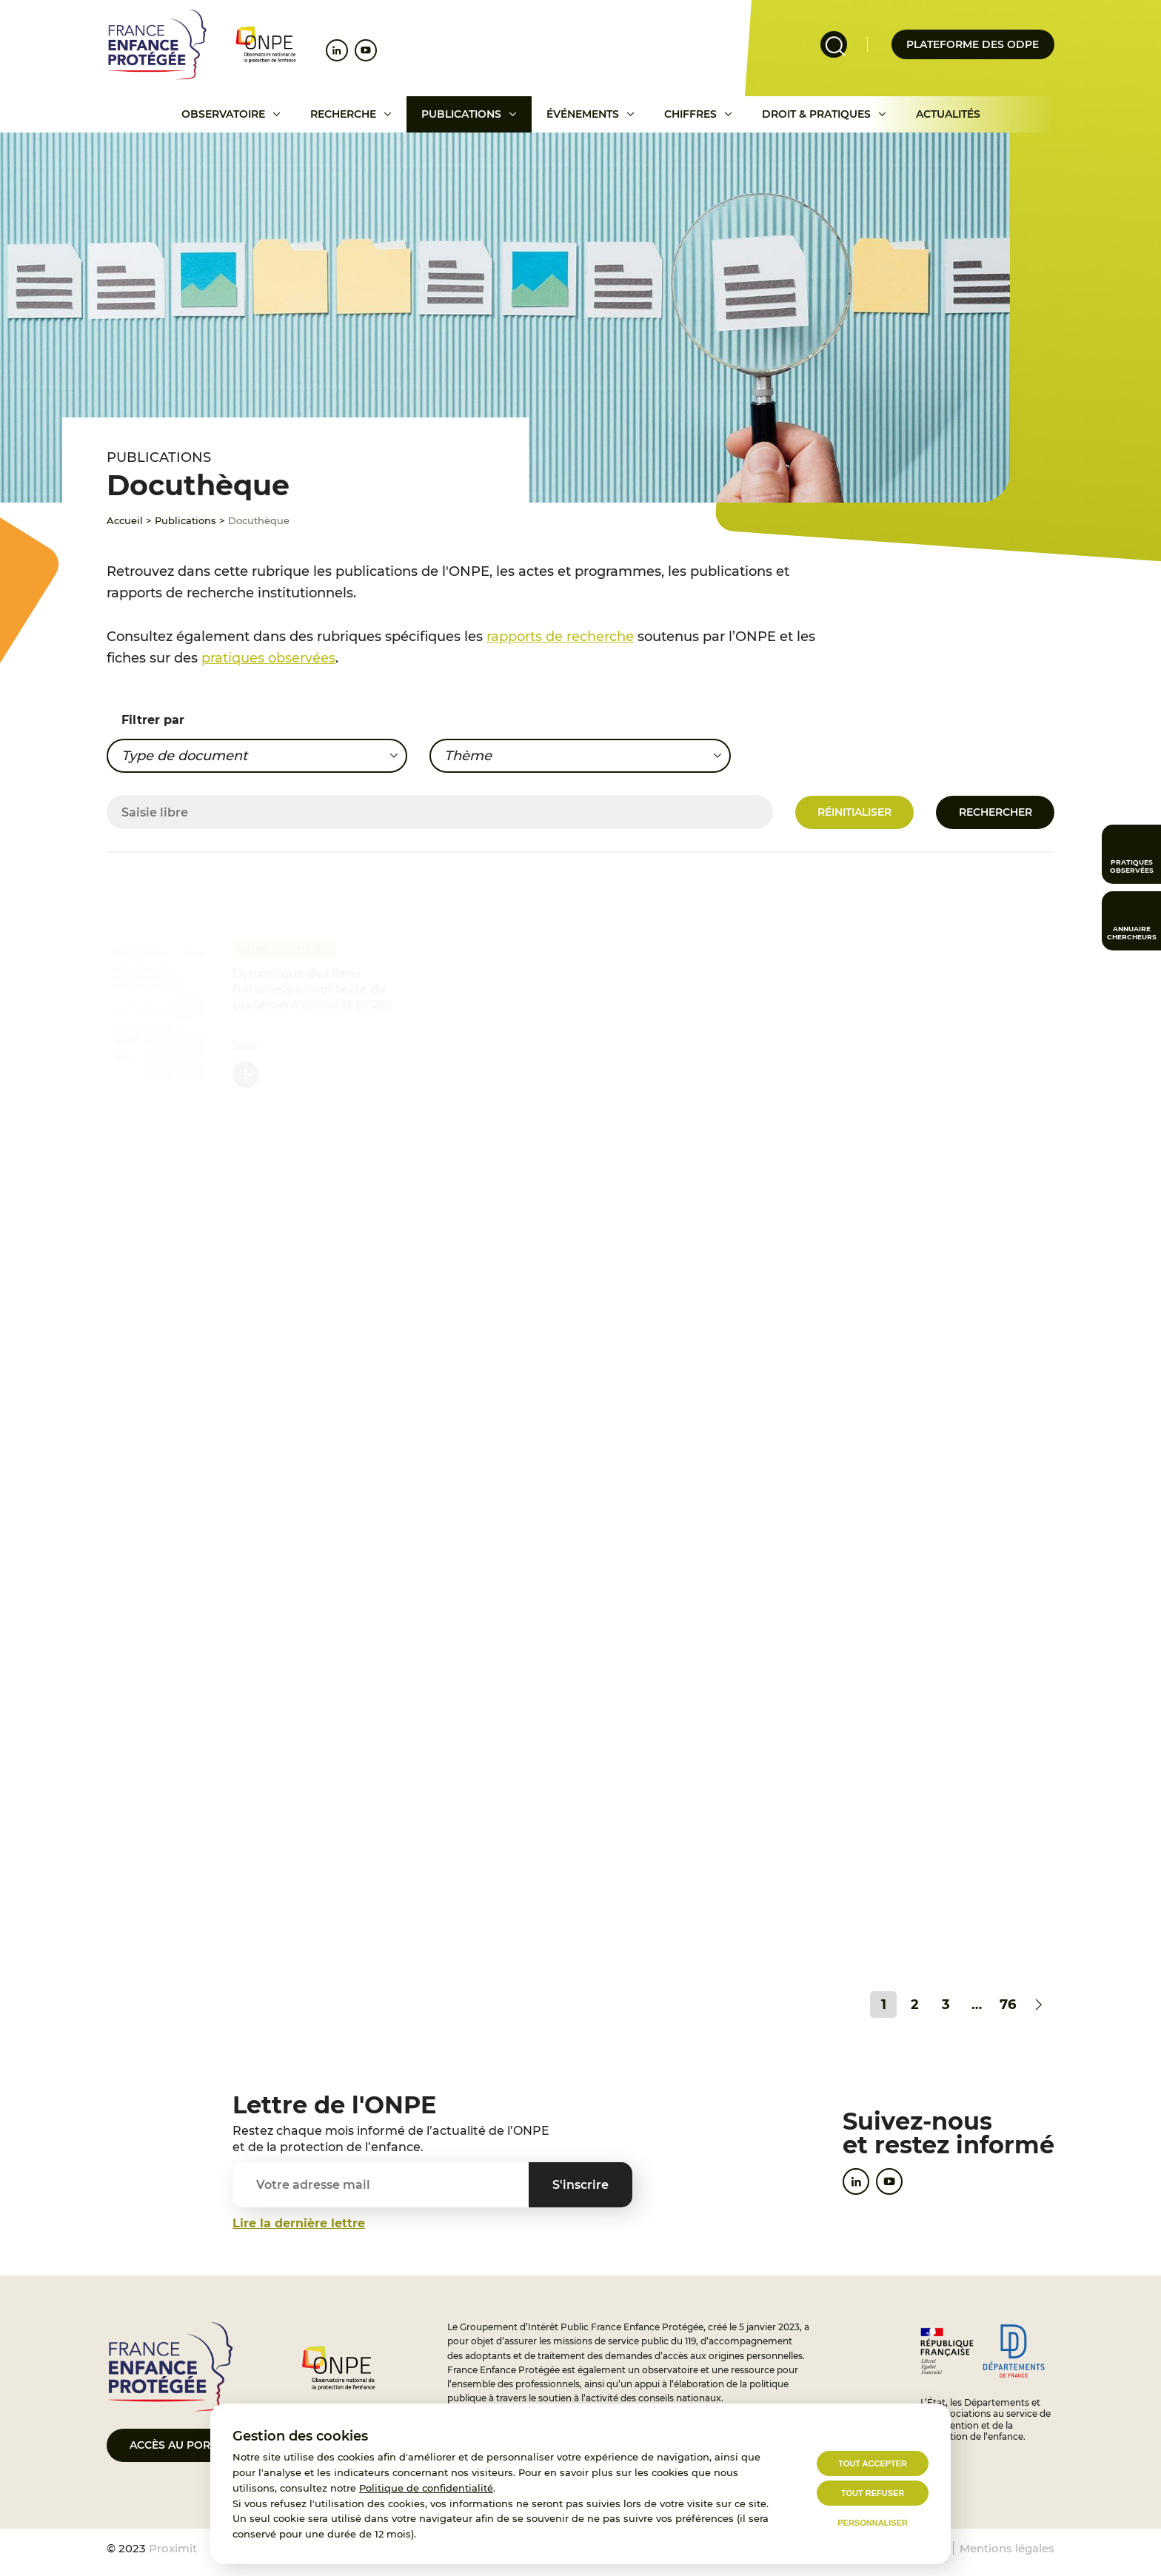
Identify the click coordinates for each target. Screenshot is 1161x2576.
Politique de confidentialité (426, 2488)
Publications (461, 114)
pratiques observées (268, 658)
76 (1008, 2004)
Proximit (173, 2548)
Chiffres (690, 114)
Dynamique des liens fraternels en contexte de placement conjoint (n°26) (312, 987)
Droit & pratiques (816, 114)
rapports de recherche (560, 636)
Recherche (343, 114)
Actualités (948, 114)
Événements (582, 114)
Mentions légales (1007, 2548)
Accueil (125, 520)
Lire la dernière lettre (298, 2223)
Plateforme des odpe (972, 44)
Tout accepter (872, 2463)
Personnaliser (872, 2522)
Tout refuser (872, 2493)
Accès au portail (181, 2445)
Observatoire (223, 114)
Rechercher (995, 812)
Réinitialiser (854, 812)
